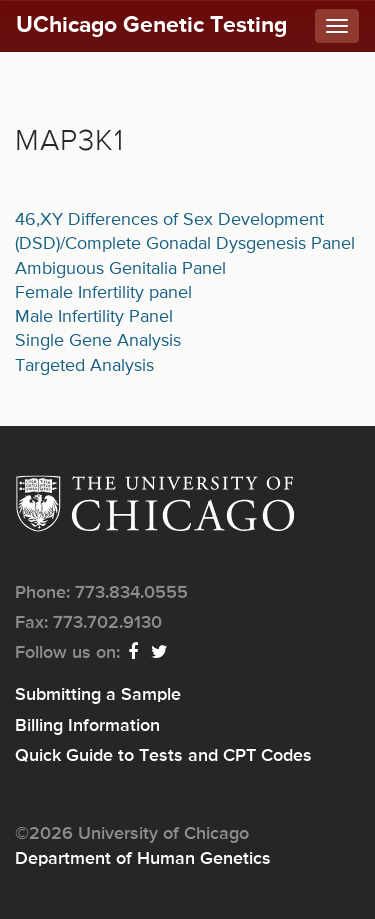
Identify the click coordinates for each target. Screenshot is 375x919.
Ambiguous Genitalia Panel (120, 269)
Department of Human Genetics (143, 859)
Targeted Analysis (84, 366)
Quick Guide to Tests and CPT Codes (163, 756)
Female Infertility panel (103, 293)
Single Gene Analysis (98, 341)
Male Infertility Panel (94, 317)
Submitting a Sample (98, 695)
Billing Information (87, 726)
